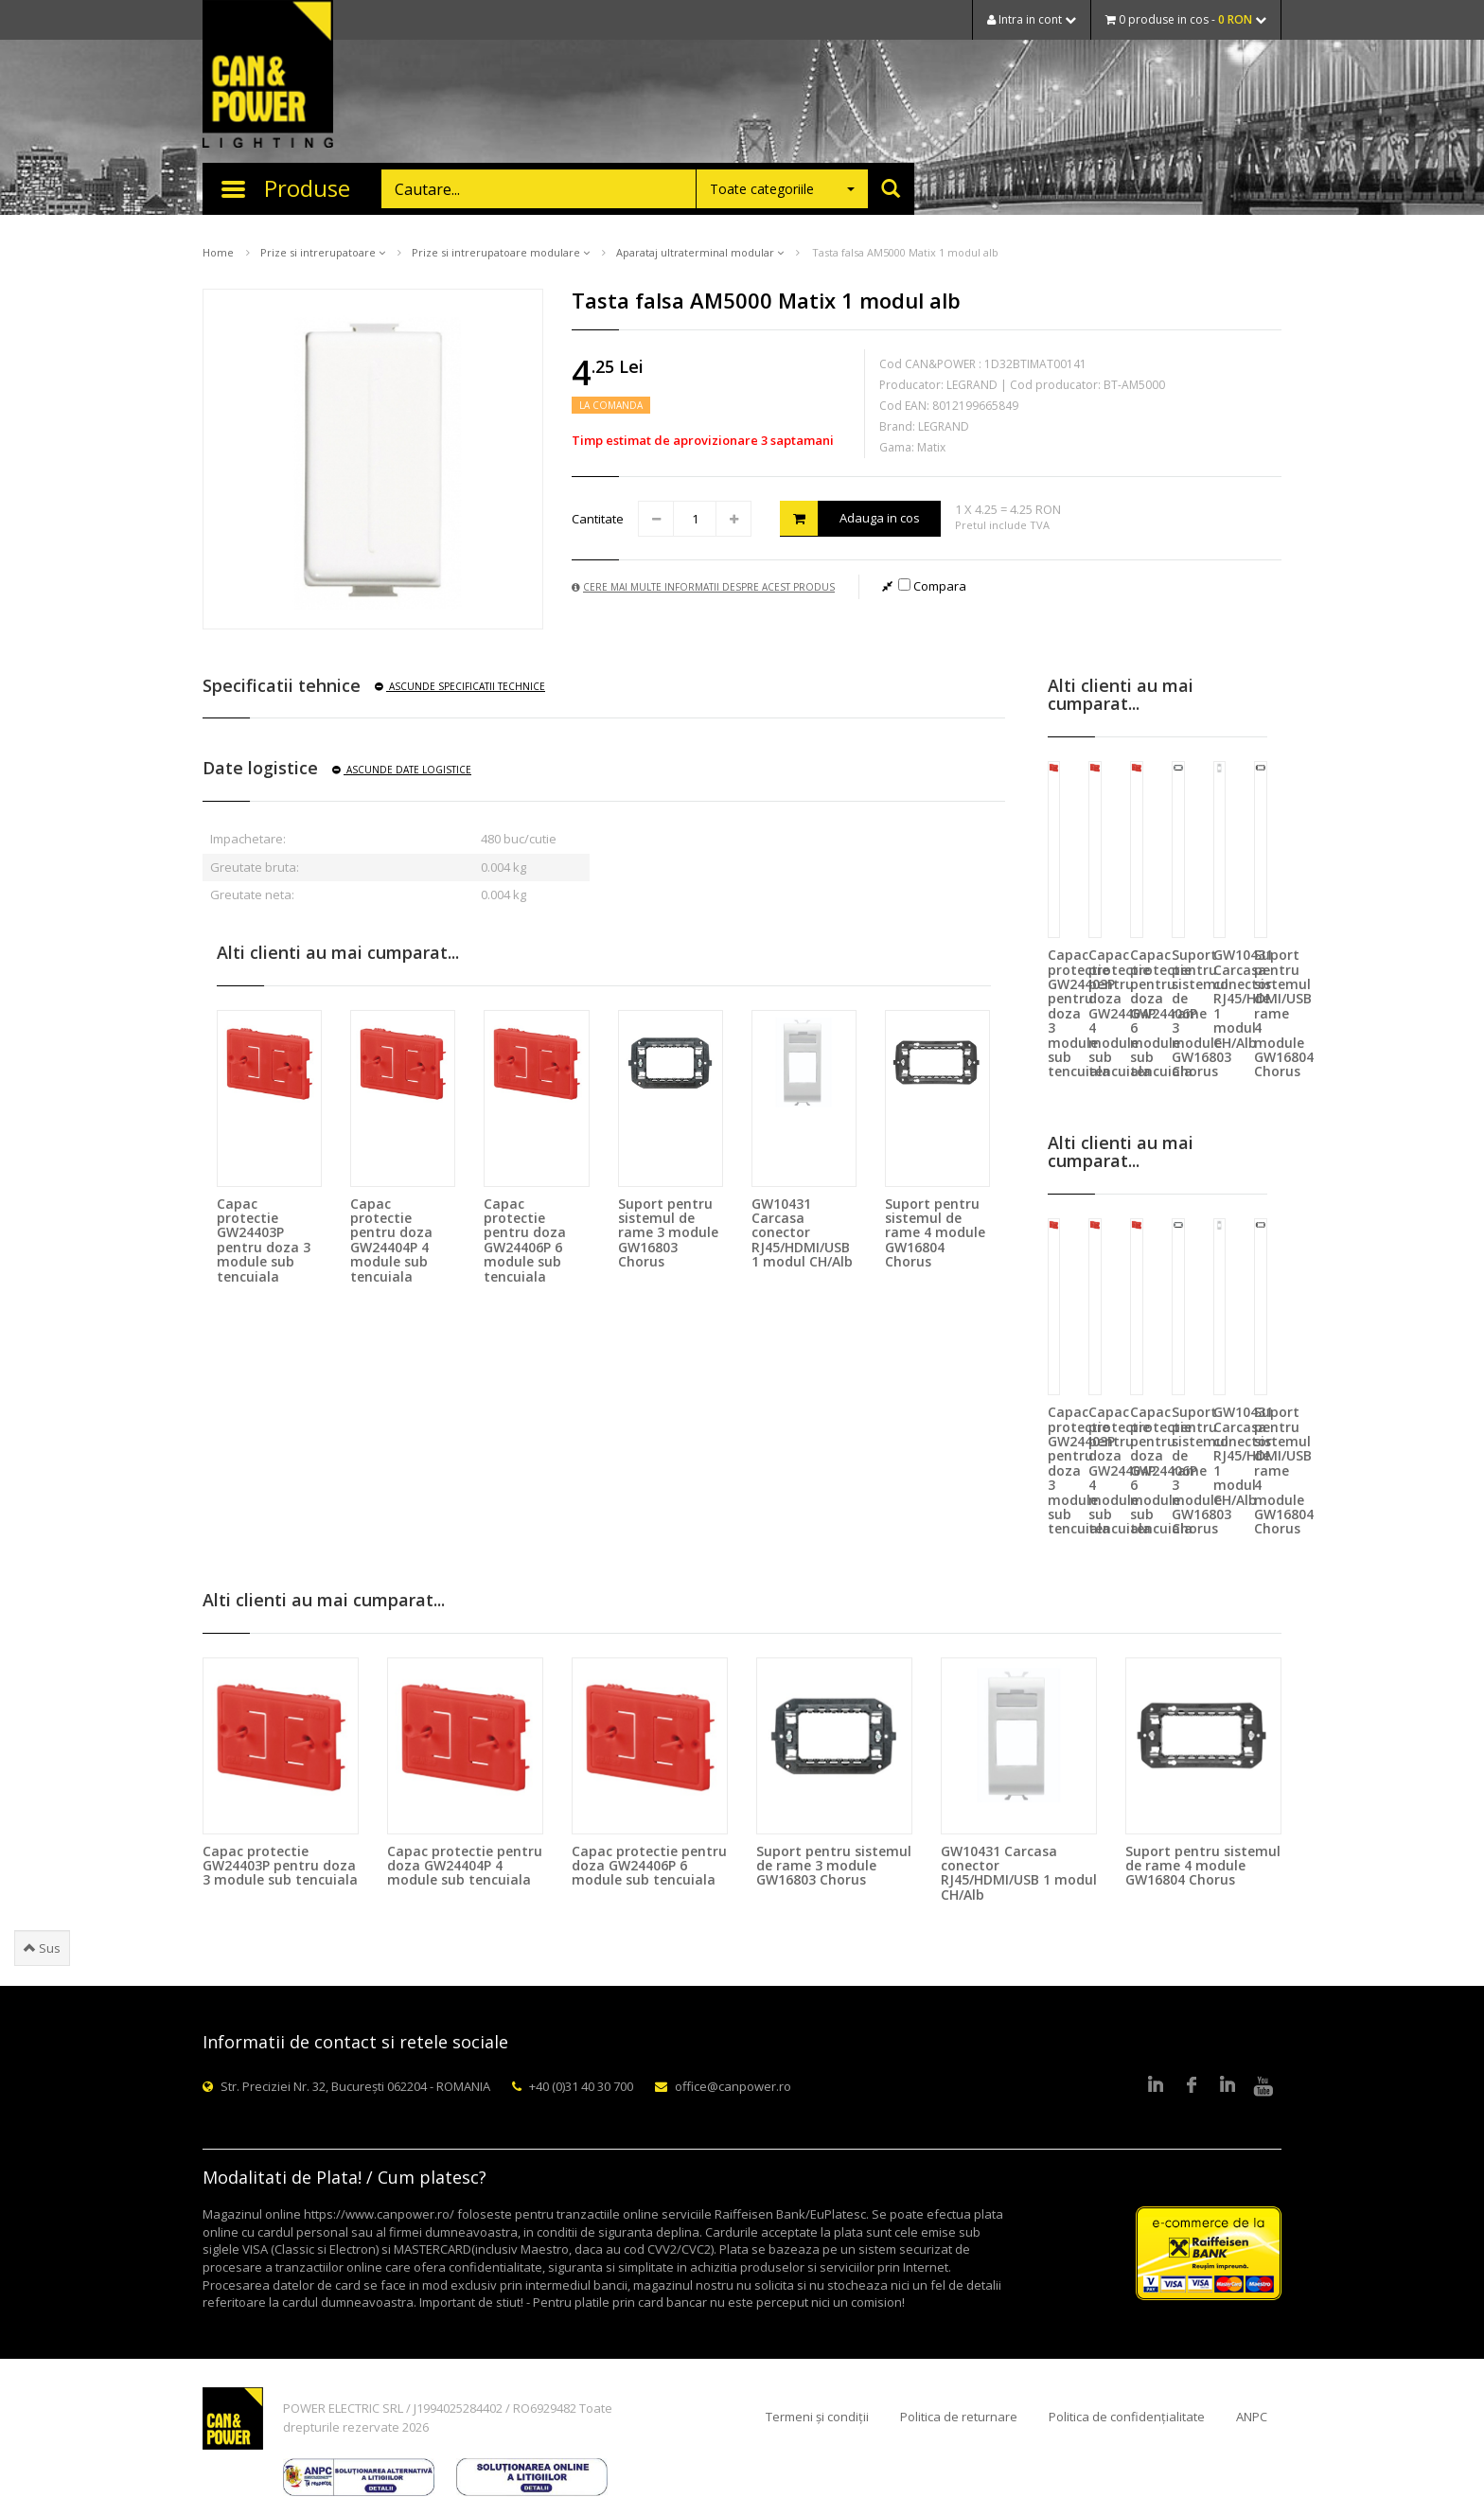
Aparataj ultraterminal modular (700, 252)
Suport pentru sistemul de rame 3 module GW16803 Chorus (668, 1233)
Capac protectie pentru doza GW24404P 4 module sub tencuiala (391, 1240)
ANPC (1251, 2416)
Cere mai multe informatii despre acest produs (703, 586)
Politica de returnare (958, 2416)
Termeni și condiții (817, 2416)
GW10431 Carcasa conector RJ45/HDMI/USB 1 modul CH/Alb (802, 1233)
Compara (932, 585)
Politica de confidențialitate (1127, 2416)
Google (1227, 2086)
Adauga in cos (850, 518)
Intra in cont (1031, 19)
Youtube (1263, 2086)
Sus (42, 1948)
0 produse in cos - (1185, 19)
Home (218, 252)
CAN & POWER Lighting (268, 75)
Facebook (1191, 2086)
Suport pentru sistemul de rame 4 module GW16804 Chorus (935, 1233)
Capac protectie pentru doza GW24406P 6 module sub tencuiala (525, 1240)
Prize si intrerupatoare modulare (501, 252)
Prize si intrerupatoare (322, 252)
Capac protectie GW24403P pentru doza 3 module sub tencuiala (263, 1240)
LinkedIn (1155, 2086)
